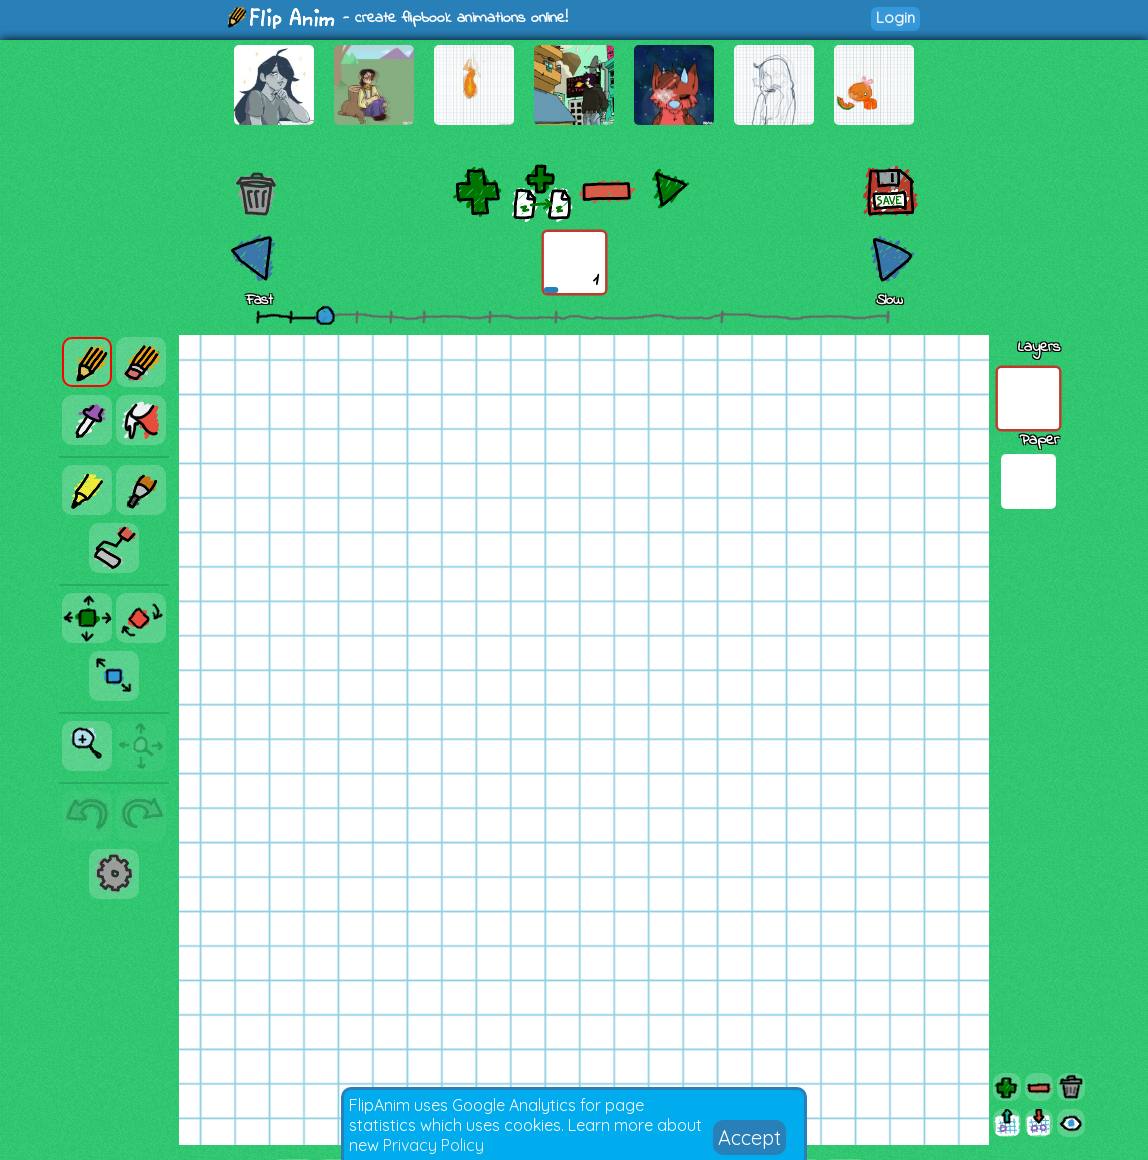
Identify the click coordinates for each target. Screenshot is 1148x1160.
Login (895, 17)
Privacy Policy (433, 1145)
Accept (749, 1137)
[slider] (325, 315)
